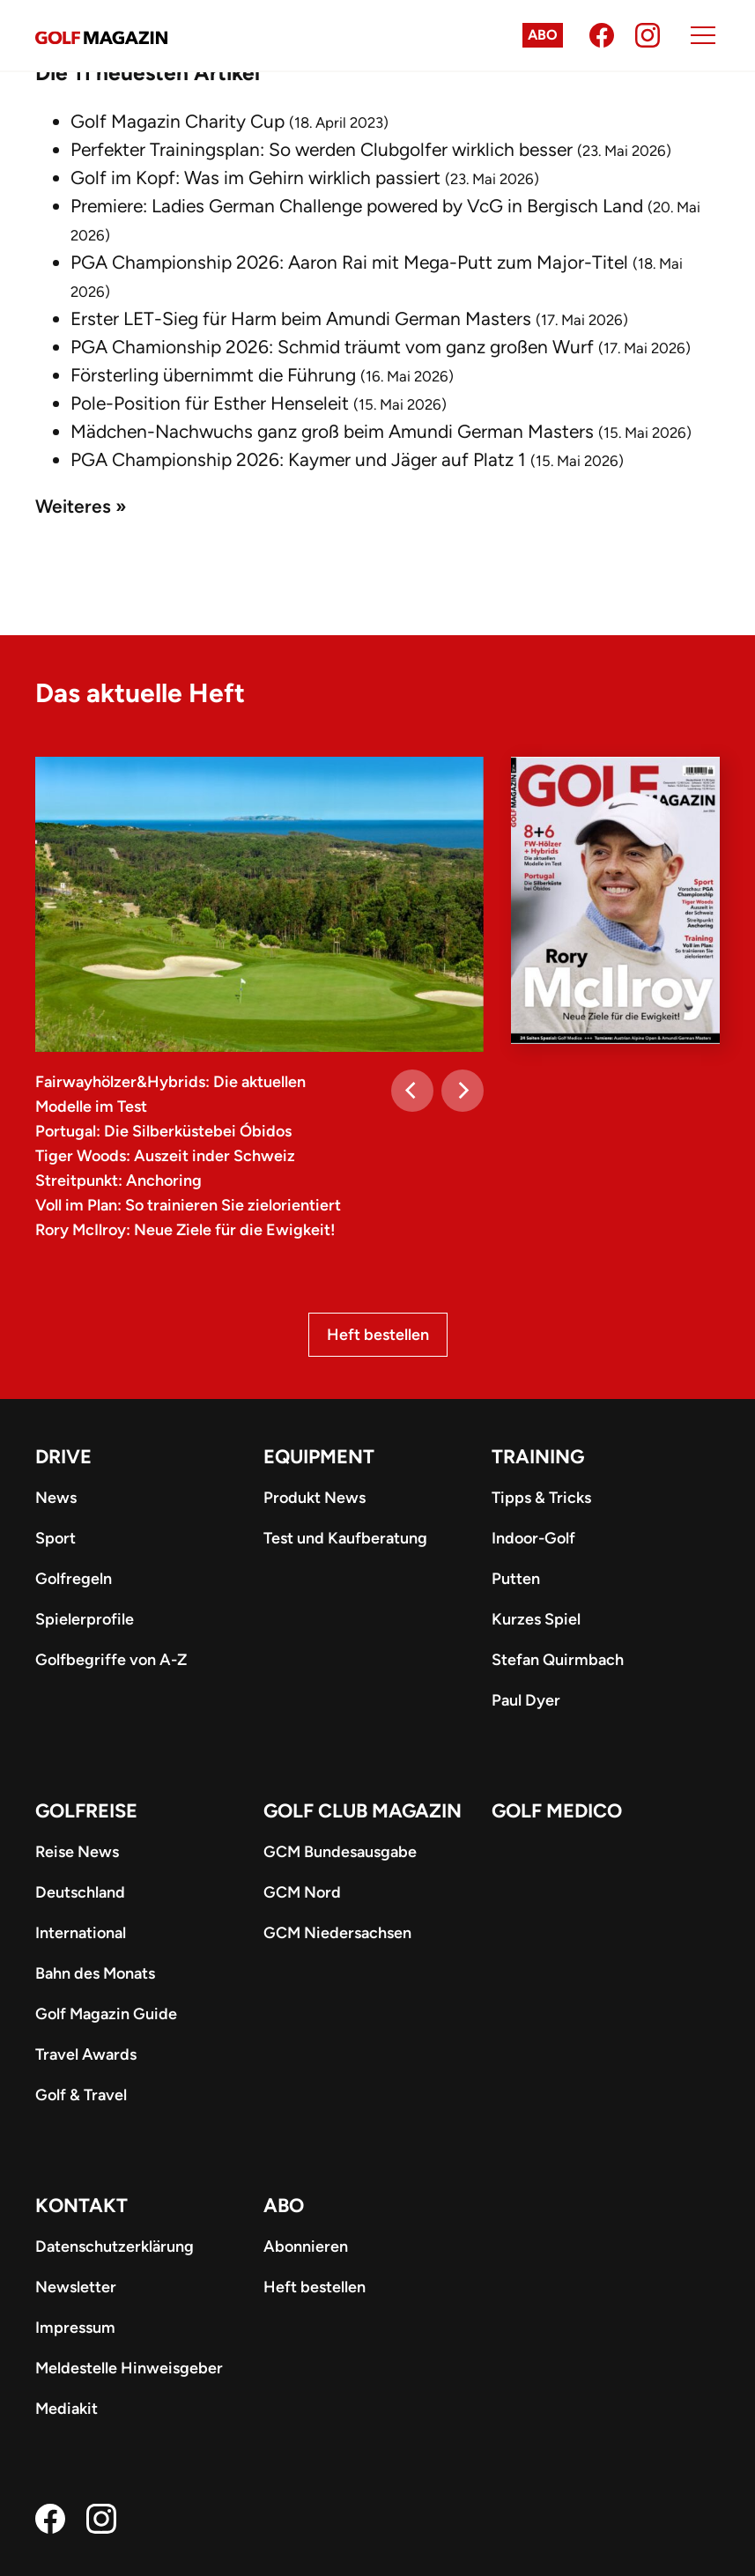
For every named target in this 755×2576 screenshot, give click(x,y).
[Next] (462, 1091)
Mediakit (66, 2408)
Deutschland (80, 1892)
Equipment (318, 1457)
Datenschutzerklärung (114, 2246)
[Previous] (412, 1091)
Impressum (75, 2327)
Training (538, 1457)
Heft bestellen (378, 1334)
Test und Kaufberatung (345, 1538)
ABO (283, 2205)
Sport (55, 1538)
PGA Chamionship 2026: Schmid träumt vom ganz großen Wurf (332, 347)
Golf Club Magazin (362, 1811)
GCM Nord (302, 1892)
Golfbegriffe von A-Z (111, 1659)
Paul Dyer (526, 1700)
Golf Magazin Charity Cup (177, 121)
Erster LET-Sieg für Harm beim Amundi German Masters (300, 318)
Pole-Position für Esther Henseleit (209, 403)
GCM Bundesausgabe (340, 1852)
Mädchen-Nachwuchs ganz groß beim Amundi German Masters (332, 431)
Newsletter (75, 2287)
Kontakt (81, 2205)
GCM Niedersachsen (337, 1933)
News (56, 1497)
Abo (543, 34)
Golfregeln (73, 1578)
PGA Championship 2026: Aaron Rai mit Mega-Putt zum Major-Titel (349, 262)
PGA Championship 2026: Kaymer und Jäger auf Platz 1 (298, 459)
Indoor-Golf (533, 1538)
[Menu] (703, 35)
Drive (63, 1457)
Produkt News (314, 1497)
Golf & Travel (81, 2095)
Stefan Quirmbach (558, 1659)
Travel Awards (86, 2054)
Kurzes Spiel (536, 1619)
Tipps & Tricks (541, 1497)
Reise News (77, 1852)
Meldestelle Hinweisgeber (129, 2368)
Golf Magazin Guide (106, 2014)
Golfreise (86, 1811)
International (80, 1933)
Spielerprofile (84, 1619)
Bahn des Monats (95, 1973)
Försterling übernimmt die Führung (213, 375)
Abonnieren (305, 2246)
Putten (516, 1578)
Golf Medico (557, 1811)
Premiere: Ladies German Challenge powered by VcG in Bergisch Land (356, 206)
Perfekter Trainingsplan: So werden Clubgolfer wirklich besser (321, 149)
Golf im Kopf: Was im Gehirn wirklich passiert (255, 178)
